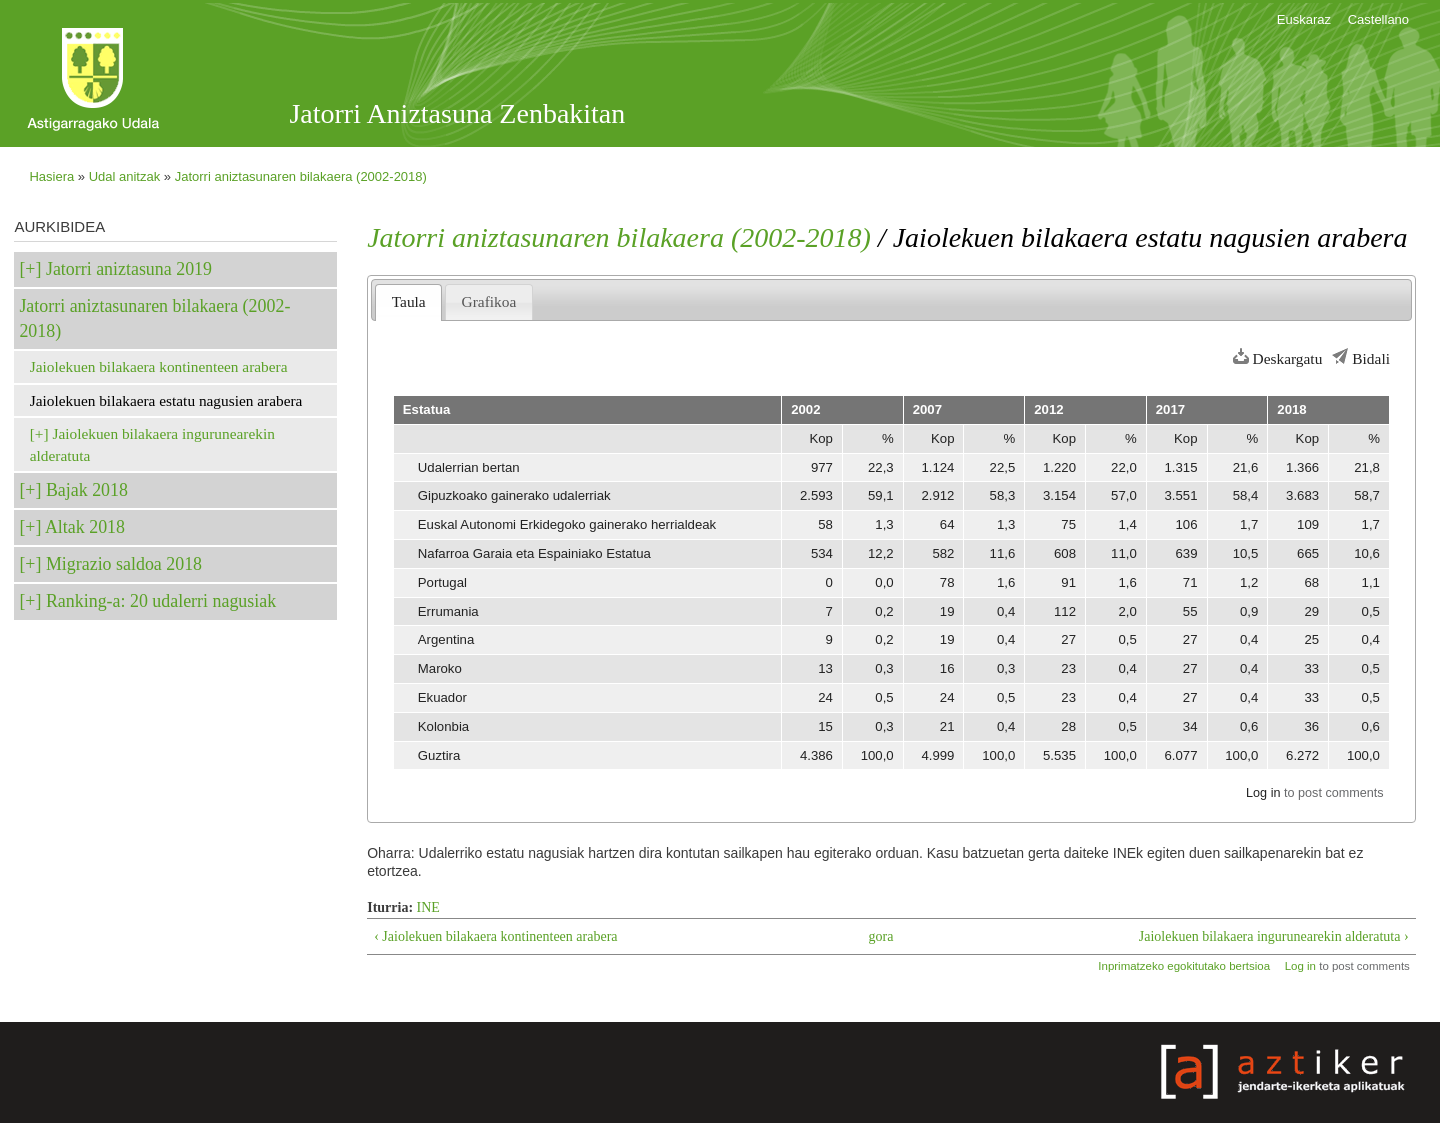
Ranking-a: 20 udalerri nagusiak (161, 601)
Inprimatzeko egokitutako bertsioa (1184, 966)
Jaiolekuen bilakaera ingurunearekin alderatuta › (1274, 936)
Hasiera (51, 176)
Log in (1263, 793)
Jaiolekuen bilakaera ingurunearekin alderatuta (152, 444)
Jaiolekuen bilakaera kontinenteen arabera (159, 366)
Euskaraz (1304, 19)
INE (428, 907)
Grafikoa (489, 301)
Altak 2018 (85, 527)
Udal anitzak (125, 176)
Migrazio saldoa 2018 (124, 564)
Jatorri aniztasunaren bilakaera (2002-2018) (301, 176)
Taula (409, 301)
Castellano (1378, 19)
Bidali (1371, 358)
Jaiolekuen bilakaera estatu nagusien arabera (166, 400)
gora (881, 936)
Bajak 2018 (87, 490)
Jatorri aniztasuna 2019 (129, 269)
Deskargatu (1288, 358)
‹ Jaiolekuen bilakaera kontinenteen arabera (495, 936)
